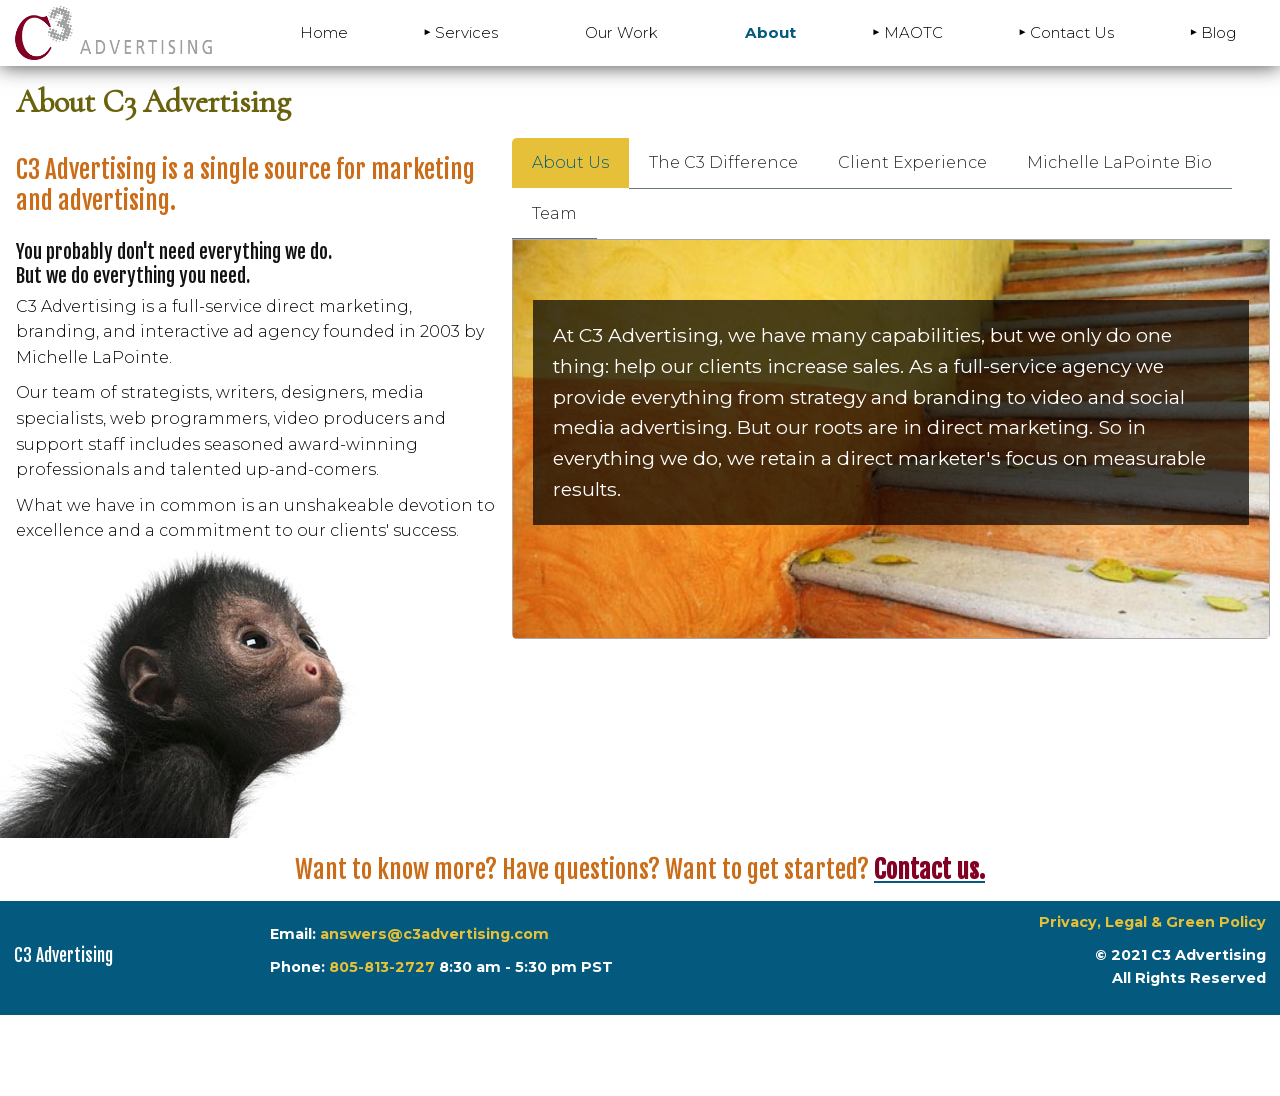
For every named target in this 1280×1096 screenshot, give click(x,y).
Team (554, 213)
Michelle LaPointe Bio (1119, 162)
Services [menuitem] (466, 32)
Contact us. (929, 869)
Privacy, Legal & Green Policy (1152, 922)
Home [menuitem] (324, 32)
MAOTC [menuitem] (913, 32)
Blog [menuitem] (1218, 32)
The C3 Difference (723, 162)
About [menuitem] (770, 32)
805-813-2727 (382, 967)
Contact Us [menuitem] (1072, 32)
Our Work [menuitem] (621, 32)
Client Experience (912, 162)
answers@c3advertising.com (432, 934)
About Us (570, 162)
